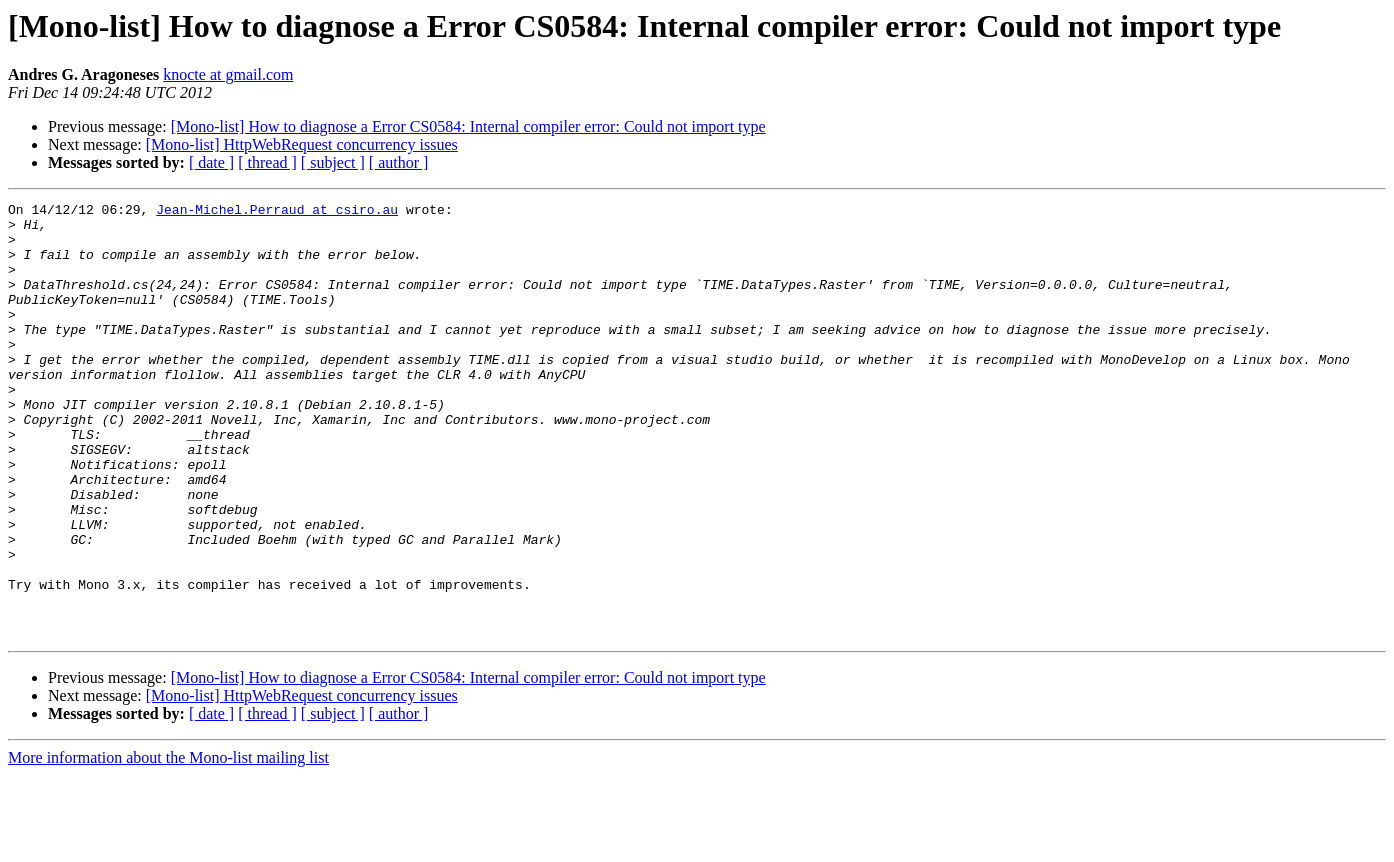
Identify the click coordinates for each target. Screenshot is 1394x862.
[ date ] (211, 162)
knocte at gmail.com (228, 74)
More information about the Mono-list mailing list (168, 844)
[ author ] (399, 162)
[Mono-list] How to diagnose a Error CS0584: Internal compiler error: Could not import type (468, 126)
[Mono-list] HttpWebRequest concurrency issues (302, 144)
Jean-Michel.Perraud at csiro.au (277, 212)
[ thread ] (267, 162)
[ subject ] (333, 162)
